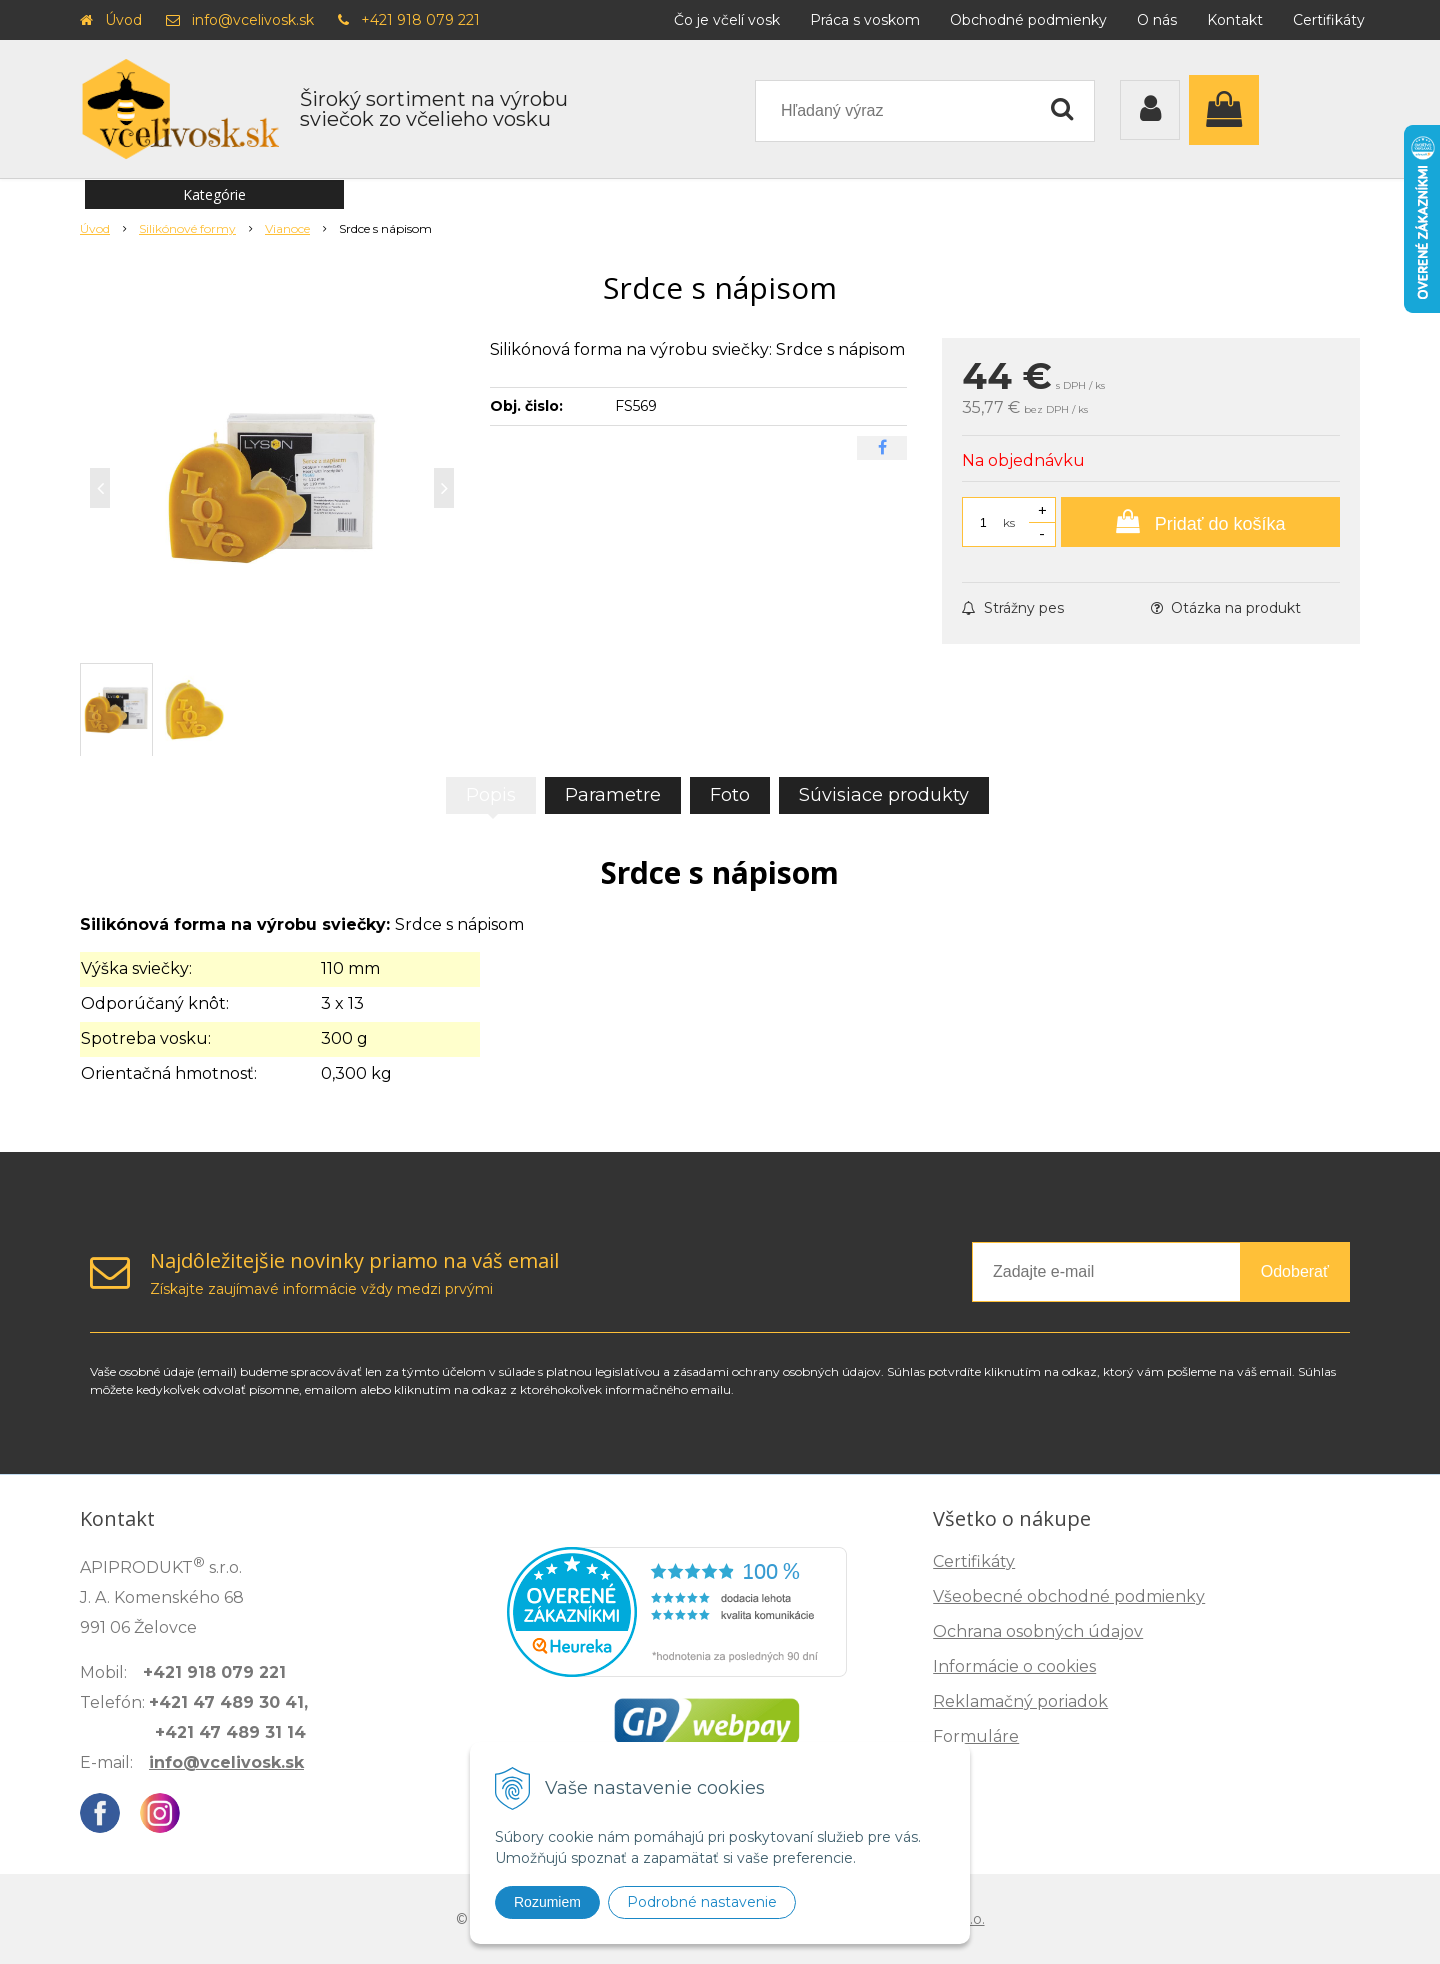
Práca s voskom (865, 20)
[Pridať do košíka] (1200, 522)
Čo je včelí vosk (727, 20)
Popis (491, 795)
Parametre (613, 795)
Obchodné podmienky (1028, 20)
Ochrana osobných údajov (1038, 1631)
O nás (1157, 20)
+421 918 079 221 (420, 20)
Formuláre (976, 1736)
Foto (730, 795)
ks (1009, 522)
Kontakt (1235, 20)
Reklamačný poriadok (1020, 1701)
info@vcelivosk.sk (253, 20)
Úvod (123, 20)
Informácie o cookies (1014, 1666)
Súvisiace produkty (884, 795)
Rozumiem (547, 1902)
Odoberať (1295, 1271)
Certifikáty (1329, 20)
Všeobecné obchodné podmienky (1069, 1596)
